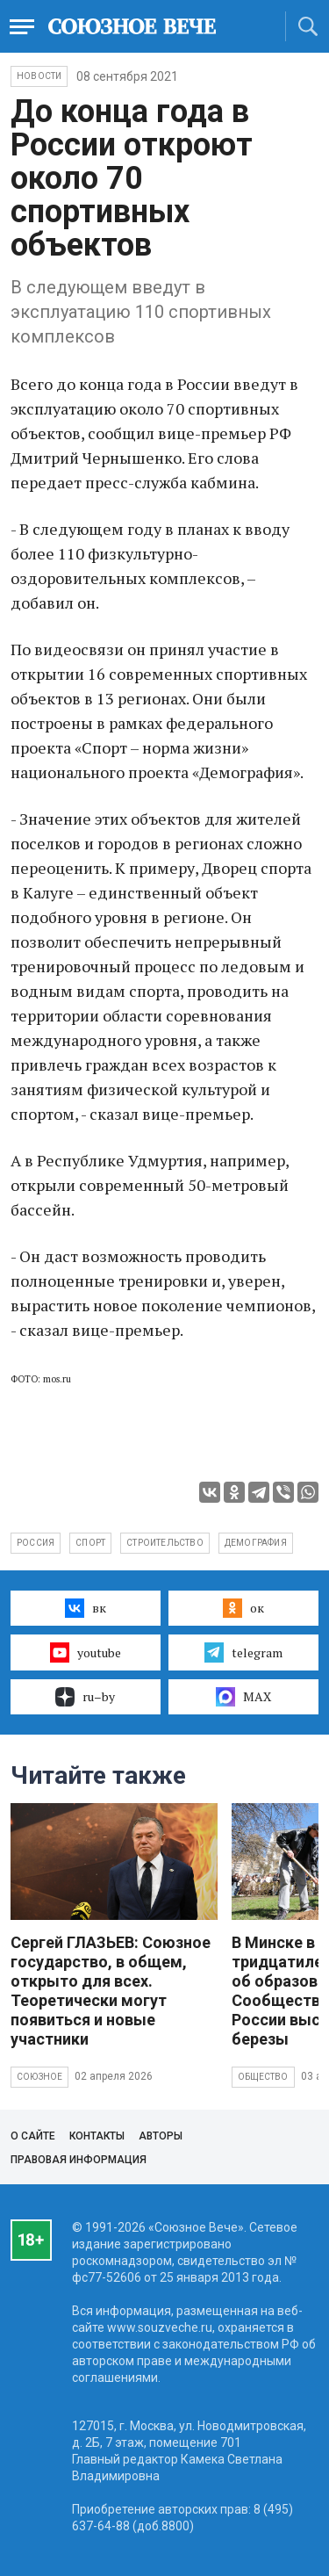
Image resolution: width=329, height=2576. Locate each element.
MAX (243, 1697)
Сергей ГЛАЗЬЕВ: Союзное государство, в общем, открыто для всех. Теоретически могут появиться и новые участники (111, 1990)
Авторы (160, 2136)
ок (243, 1608)
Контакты (97, 2136)
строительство (165, 1543)
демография (256, 1543)
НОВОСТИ (39, 76)
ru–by (85, 1697)
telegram (243, 1652)
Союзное (39, 2077)
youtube (85, 1652)
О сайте (33, 2136)
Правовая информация (79, 2160)
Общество (263, 2077)
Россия (35, 1543)
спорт (90, 1543)
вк (85, 1608)
